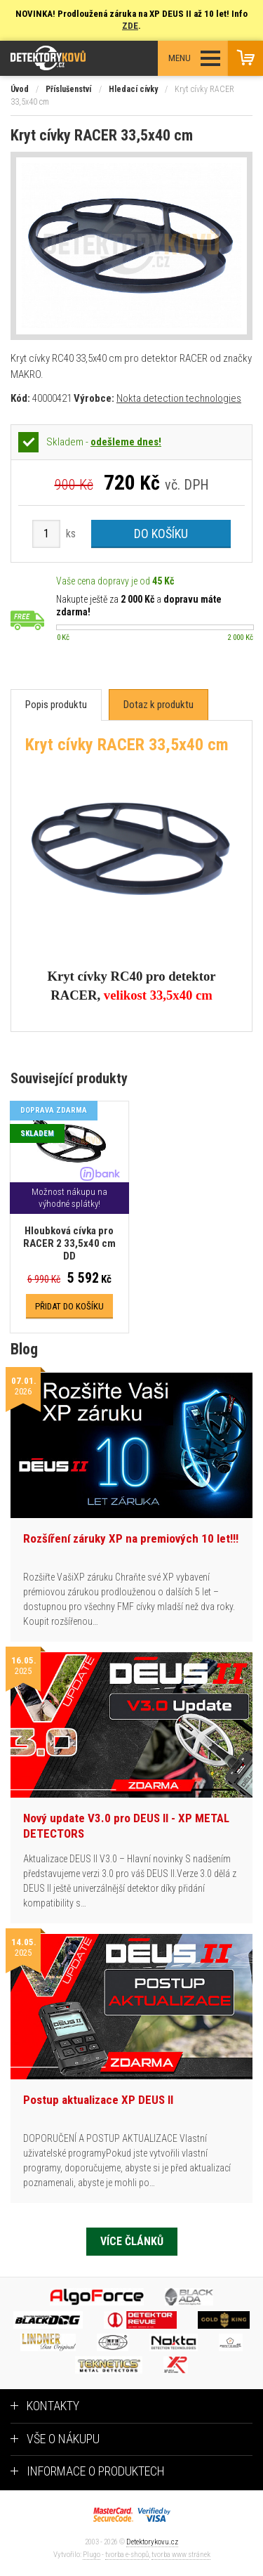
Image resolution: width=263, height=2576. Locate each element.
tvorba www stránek (180, 2554)
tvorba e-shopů (127, 2554)
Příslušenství (68, 89)
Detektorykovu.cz (152, 2541)
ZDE (130, 25)
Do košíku (161, 533)
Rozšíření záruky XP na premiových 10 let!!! (130, 1538)
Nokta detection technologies (178, 398)
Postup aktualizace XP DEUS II (98, 2100)
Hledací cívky (133, 89)
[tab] (56, 705)
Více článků (131, 2241)
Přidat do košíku (69, 1306)
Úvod (20, 89)
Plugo (91, 2554)
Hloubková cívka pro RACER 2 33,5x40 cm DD (69, 1243)
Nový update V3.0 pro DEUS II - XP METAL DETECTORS (126, 1826)
